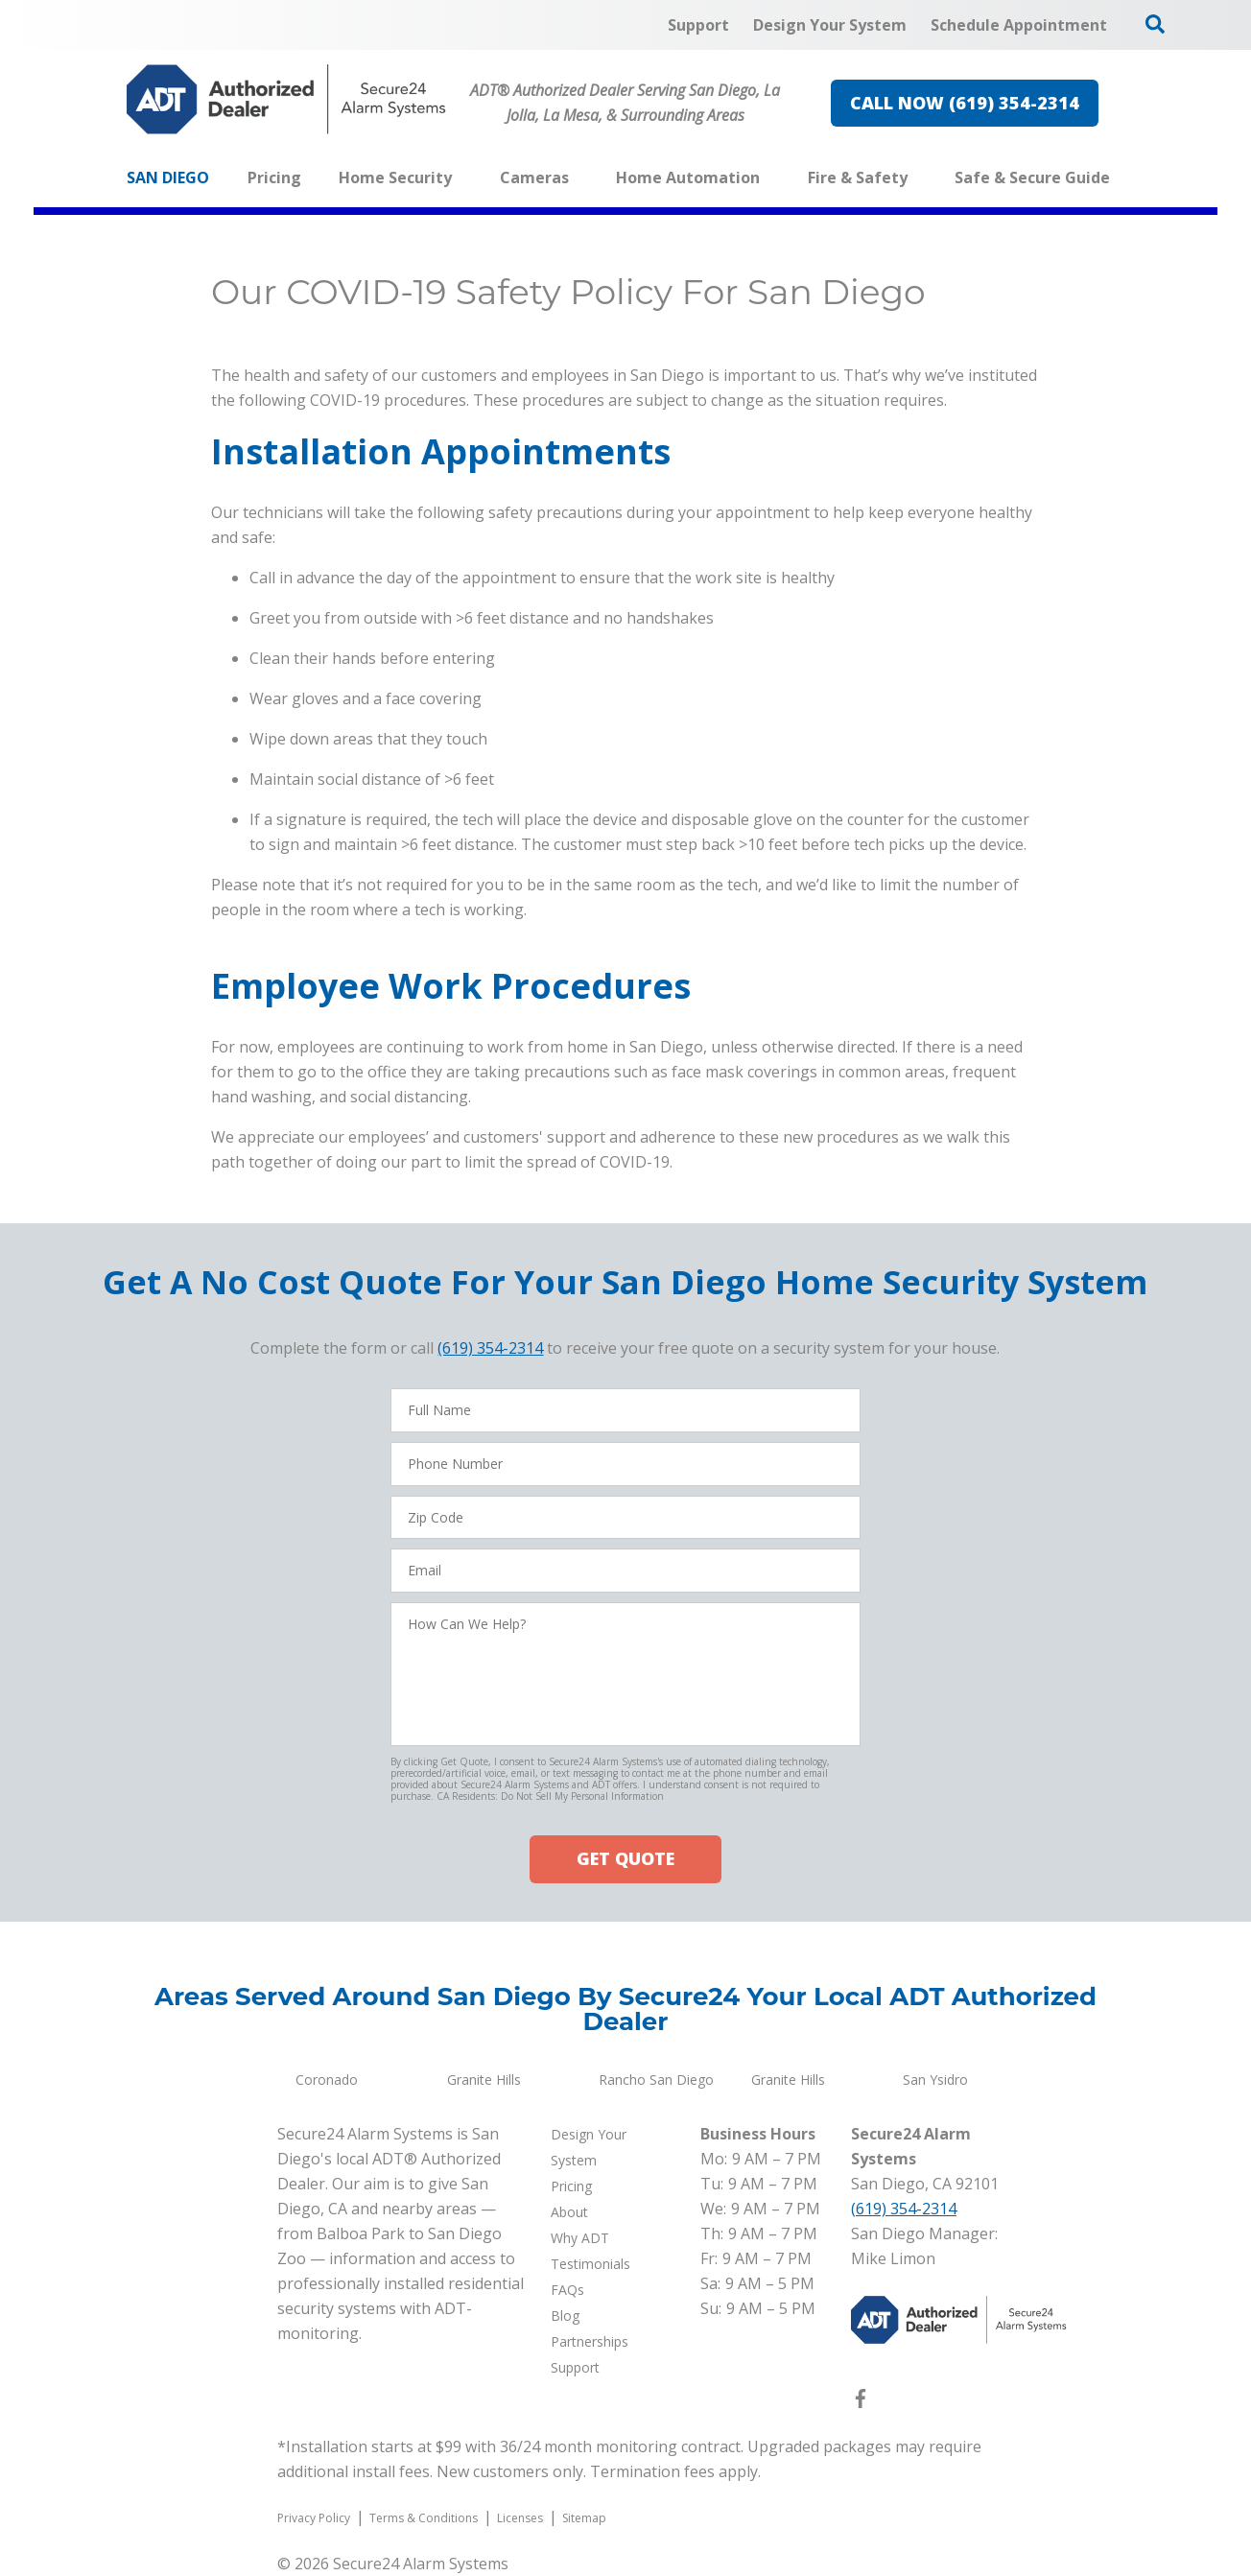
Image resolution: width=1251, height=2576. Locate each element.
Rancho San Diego (656, 2079)
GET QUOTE (625, 1858)
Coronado (326, 2079)
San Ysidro (935, 2079)
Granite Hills (484, 2079)
